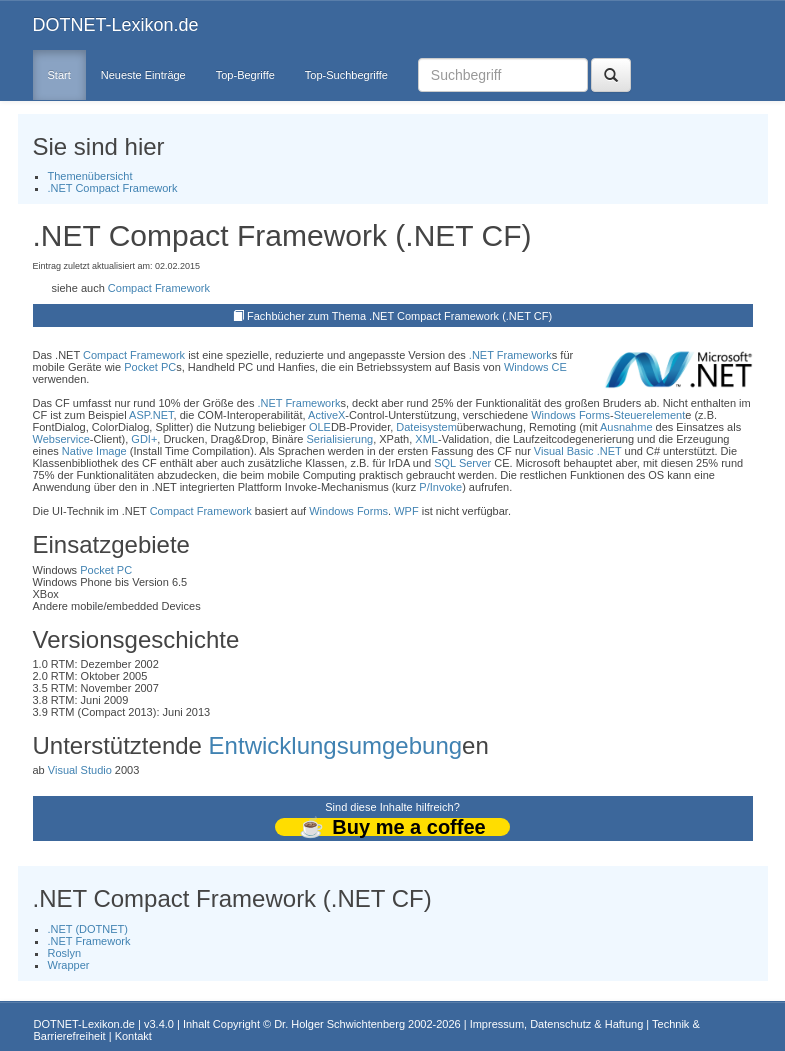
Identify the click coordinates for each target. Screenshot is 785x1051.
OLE (320, 427)
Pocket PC (150, 367)
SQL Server (462, 463)
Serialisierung (339, 439)
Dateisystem (426, 427)
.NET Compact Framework (113, 188)
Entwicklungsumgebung (336, 745)
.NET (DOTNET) (88, 929)
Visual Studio (80, 770)
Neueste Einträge (143, 75)
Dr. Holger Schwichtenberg (339, 1024)
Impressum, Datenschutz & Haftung (557, 1024)
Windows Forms (570, 415)
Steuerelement (650, 415)
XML (426, 439)
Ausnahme (626, 427)
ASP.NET (151, 415)
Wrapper (69, 965)
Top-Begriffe (245, 75)
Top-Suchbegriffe (346, 75)
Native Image (94, 451)
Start (59, 75)
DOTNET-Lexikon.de (116, 25)
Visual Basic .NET (578, 451)
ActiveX (326, 415)
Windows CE (535, 367)
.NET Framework (510, 355)
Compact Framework (159, 288)
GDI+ (144, 439)
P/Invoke (440, 487)
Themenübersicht (90, 176)
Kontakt (133, 1036)
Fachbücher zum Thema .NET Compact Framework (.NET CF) (399, 316)
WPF (406, 511)
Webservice (61, 439)
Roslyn (65, 953)
